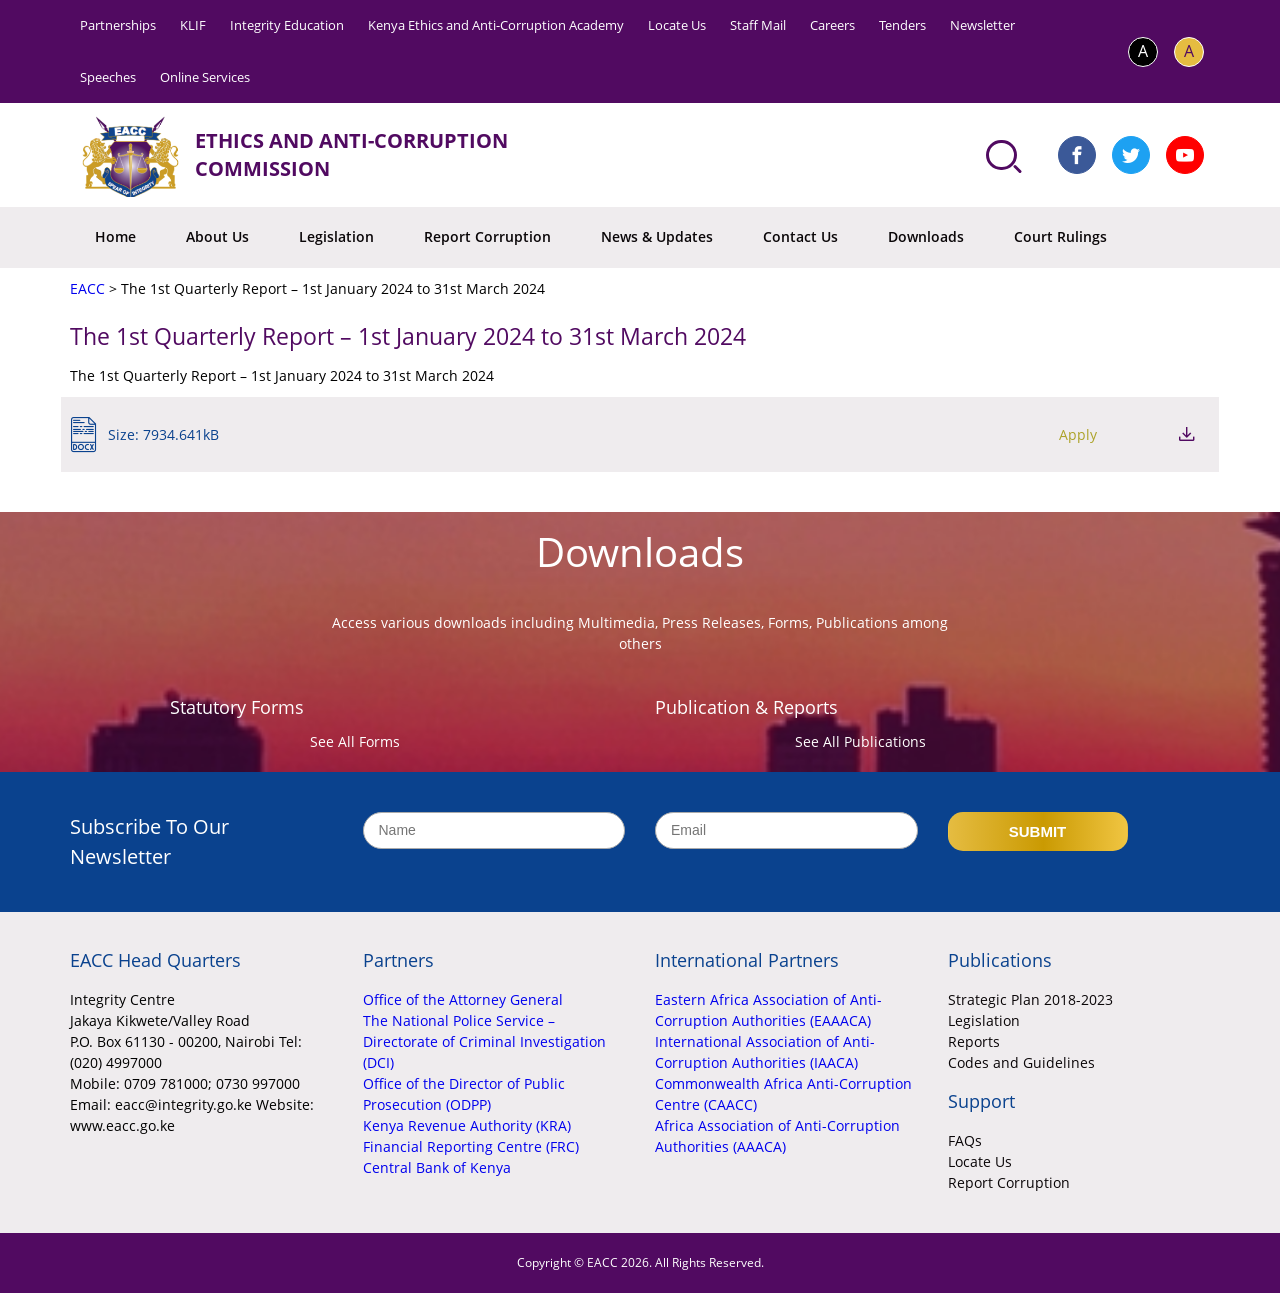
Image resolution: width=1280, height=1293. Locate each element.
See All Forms (355, 741)
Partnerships (118, 25)
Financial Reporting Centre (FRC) (471, 1146)
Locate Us (677, 25)
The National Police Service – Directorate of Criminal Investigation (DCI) (484, 1041)
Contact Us (800, 236)
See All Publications (860, 741)
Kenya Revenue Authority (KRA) (467, 1125)
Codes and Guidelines (1021, 1062)
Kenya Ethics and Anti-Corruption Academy (496, 25)
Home (115, 236)
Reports (974, 1041)
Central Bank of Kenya (437, 1167)
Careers (832, 25)
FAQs (965, 1140)
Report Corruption (487, 236)
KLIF (193, 25)
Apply (1078, 434)
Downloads (926, 236)
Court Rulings (1060, 236)
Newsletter (982, 25)
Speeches (108, 77)
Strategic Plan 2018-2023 (1030, 999)
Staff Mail (758, 25)
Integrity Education (287, 25)
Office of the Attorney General (463, 999)
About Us (217, 236)
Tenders (902, 25)
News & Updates (657, 236)
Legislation (336, 236)
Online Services (205, 77)
